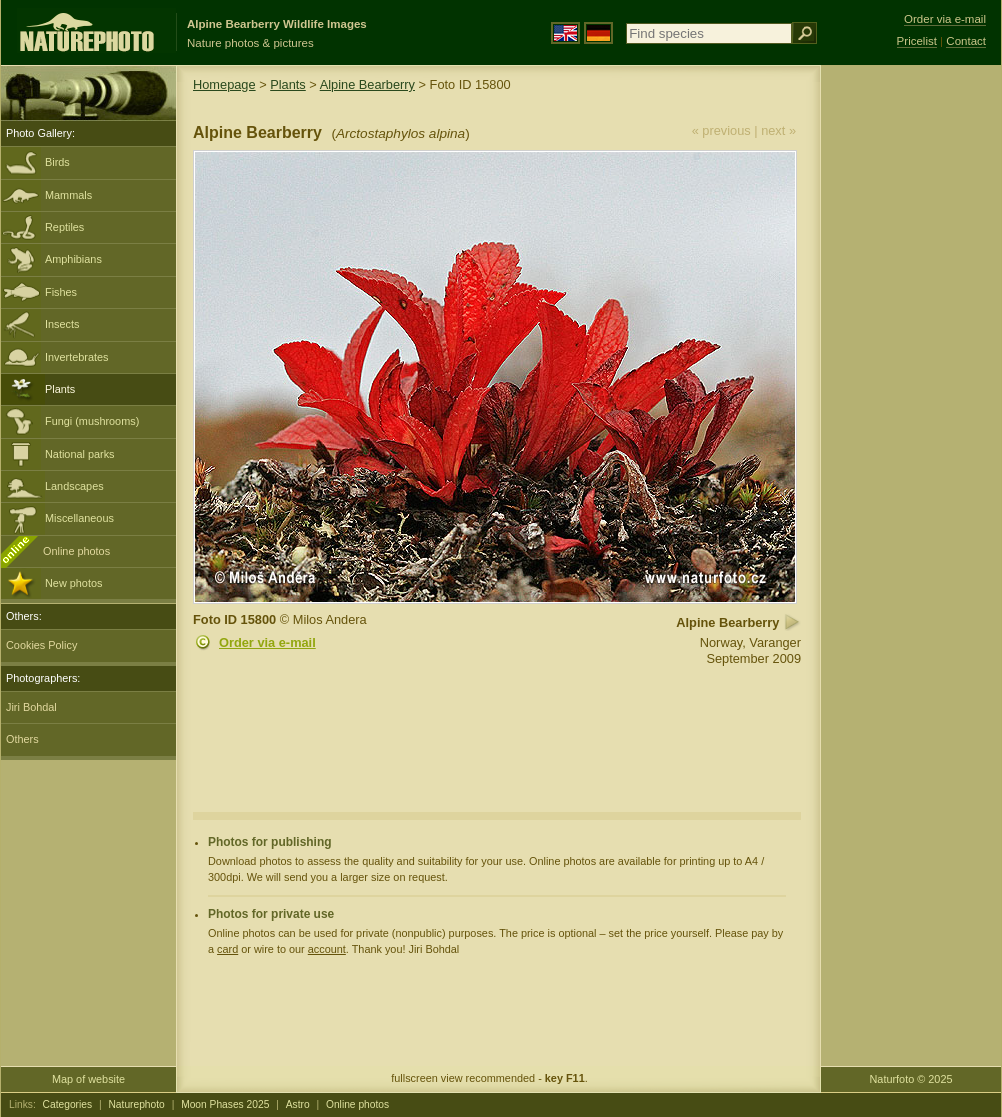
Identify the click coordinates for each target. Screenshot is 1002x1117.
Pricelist (917, 41)
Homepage (224, 84)
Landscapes (74, 486)
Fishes (61, 292)
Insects (62, 324)
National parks (80, 454)
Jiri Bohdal (31, 707)
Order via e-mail (267, 642)
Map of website (88, 1079)
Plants (60, 389)
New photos (73, 583)
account (327, 949)
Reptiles (64, 227)
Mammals (68, 195)
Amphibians (73, 259)
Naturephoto (136, 1104)
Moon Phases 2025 (225, 1104)
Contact (966, 41)
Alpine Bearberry (367, 84)
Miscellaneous (79, 518)
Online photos (76, 551)
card (227, 949)
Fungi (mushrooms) (92, 421)
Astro (298, 1104)
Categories (68, 1104)
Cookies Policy (41, 645)
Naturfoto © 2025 (911, 1079)
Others (22, 739)
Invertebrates (76, 357)
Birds (57, 162)
